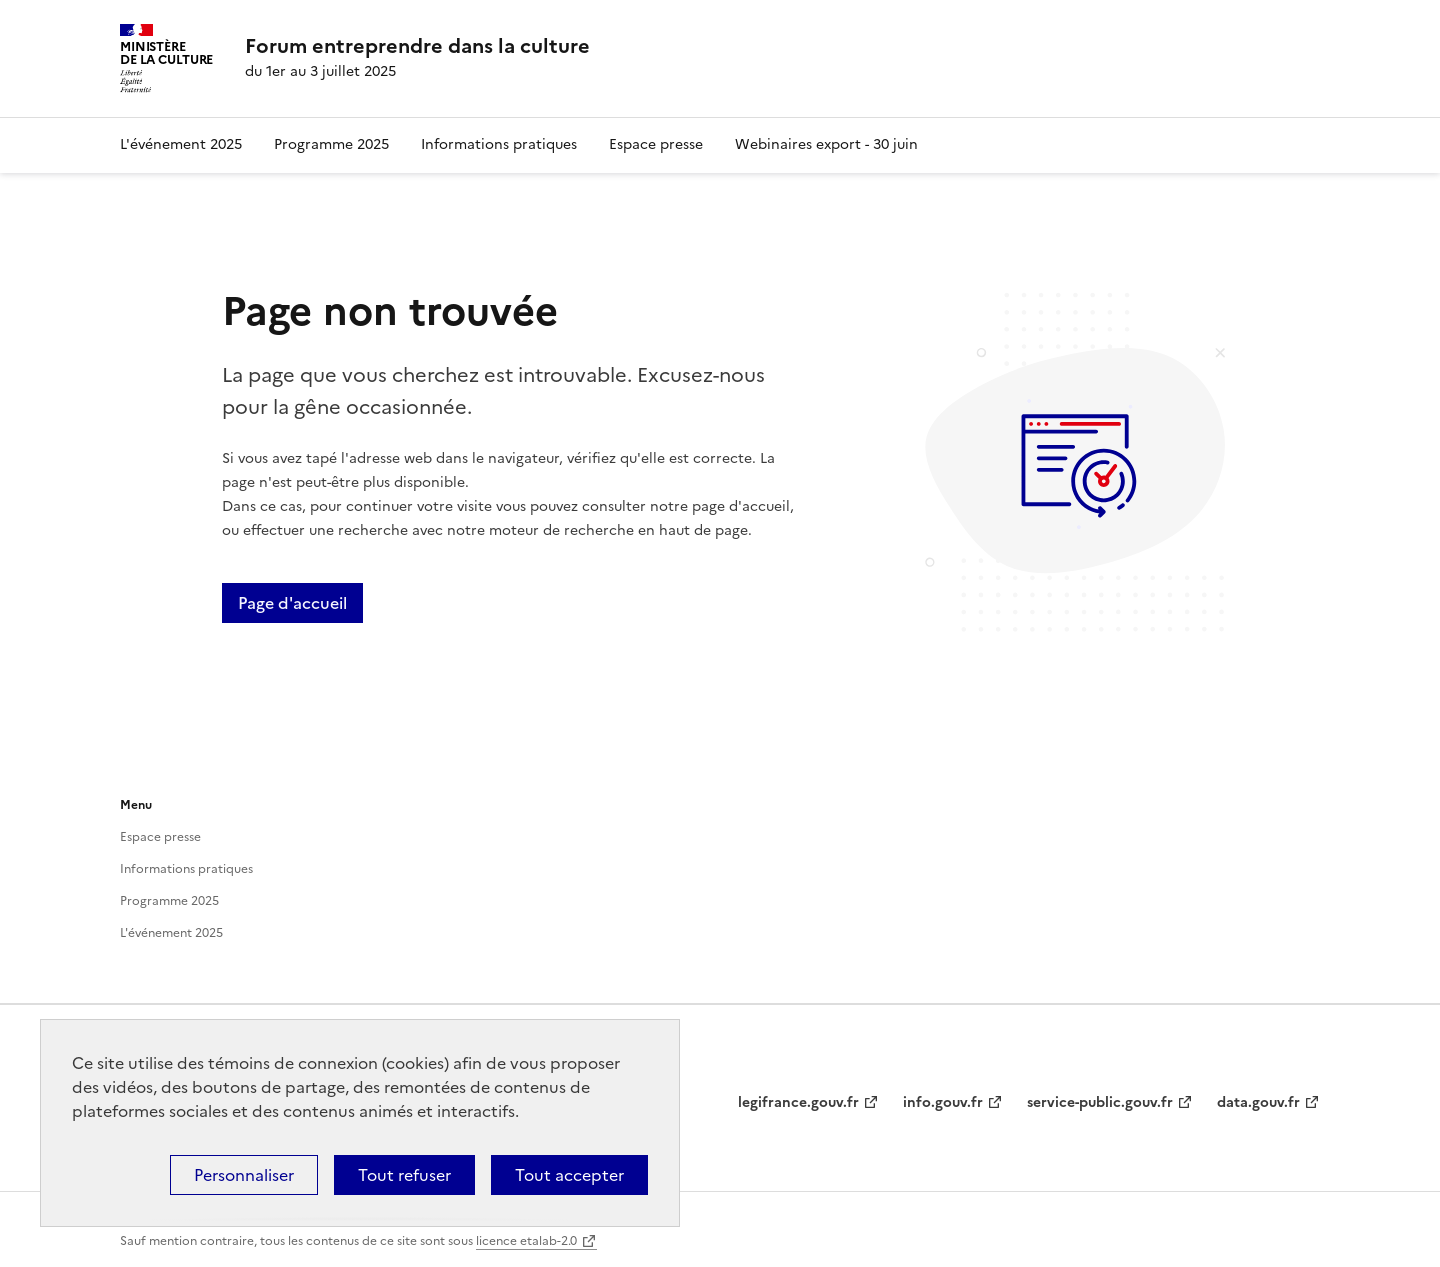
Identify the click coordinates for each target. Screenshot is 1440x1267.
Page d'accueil (292, 603)
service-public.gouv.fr (1100, 1102)
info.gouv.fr (943, 1102)
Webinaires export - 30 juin (826, 144)
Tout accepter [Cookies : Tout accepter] (569, 1175)
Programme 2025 (331, 144)
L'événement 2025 (181, 144)
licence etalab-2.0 (526, 1241)
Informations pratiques (499, 144)
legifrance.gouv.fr (798, 1102)
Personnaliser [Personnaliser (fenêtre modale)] (244, 1175)
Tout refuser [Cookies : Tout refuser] (404, 1175)
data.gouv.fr (1258, 1102)
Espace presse (656, 144)
